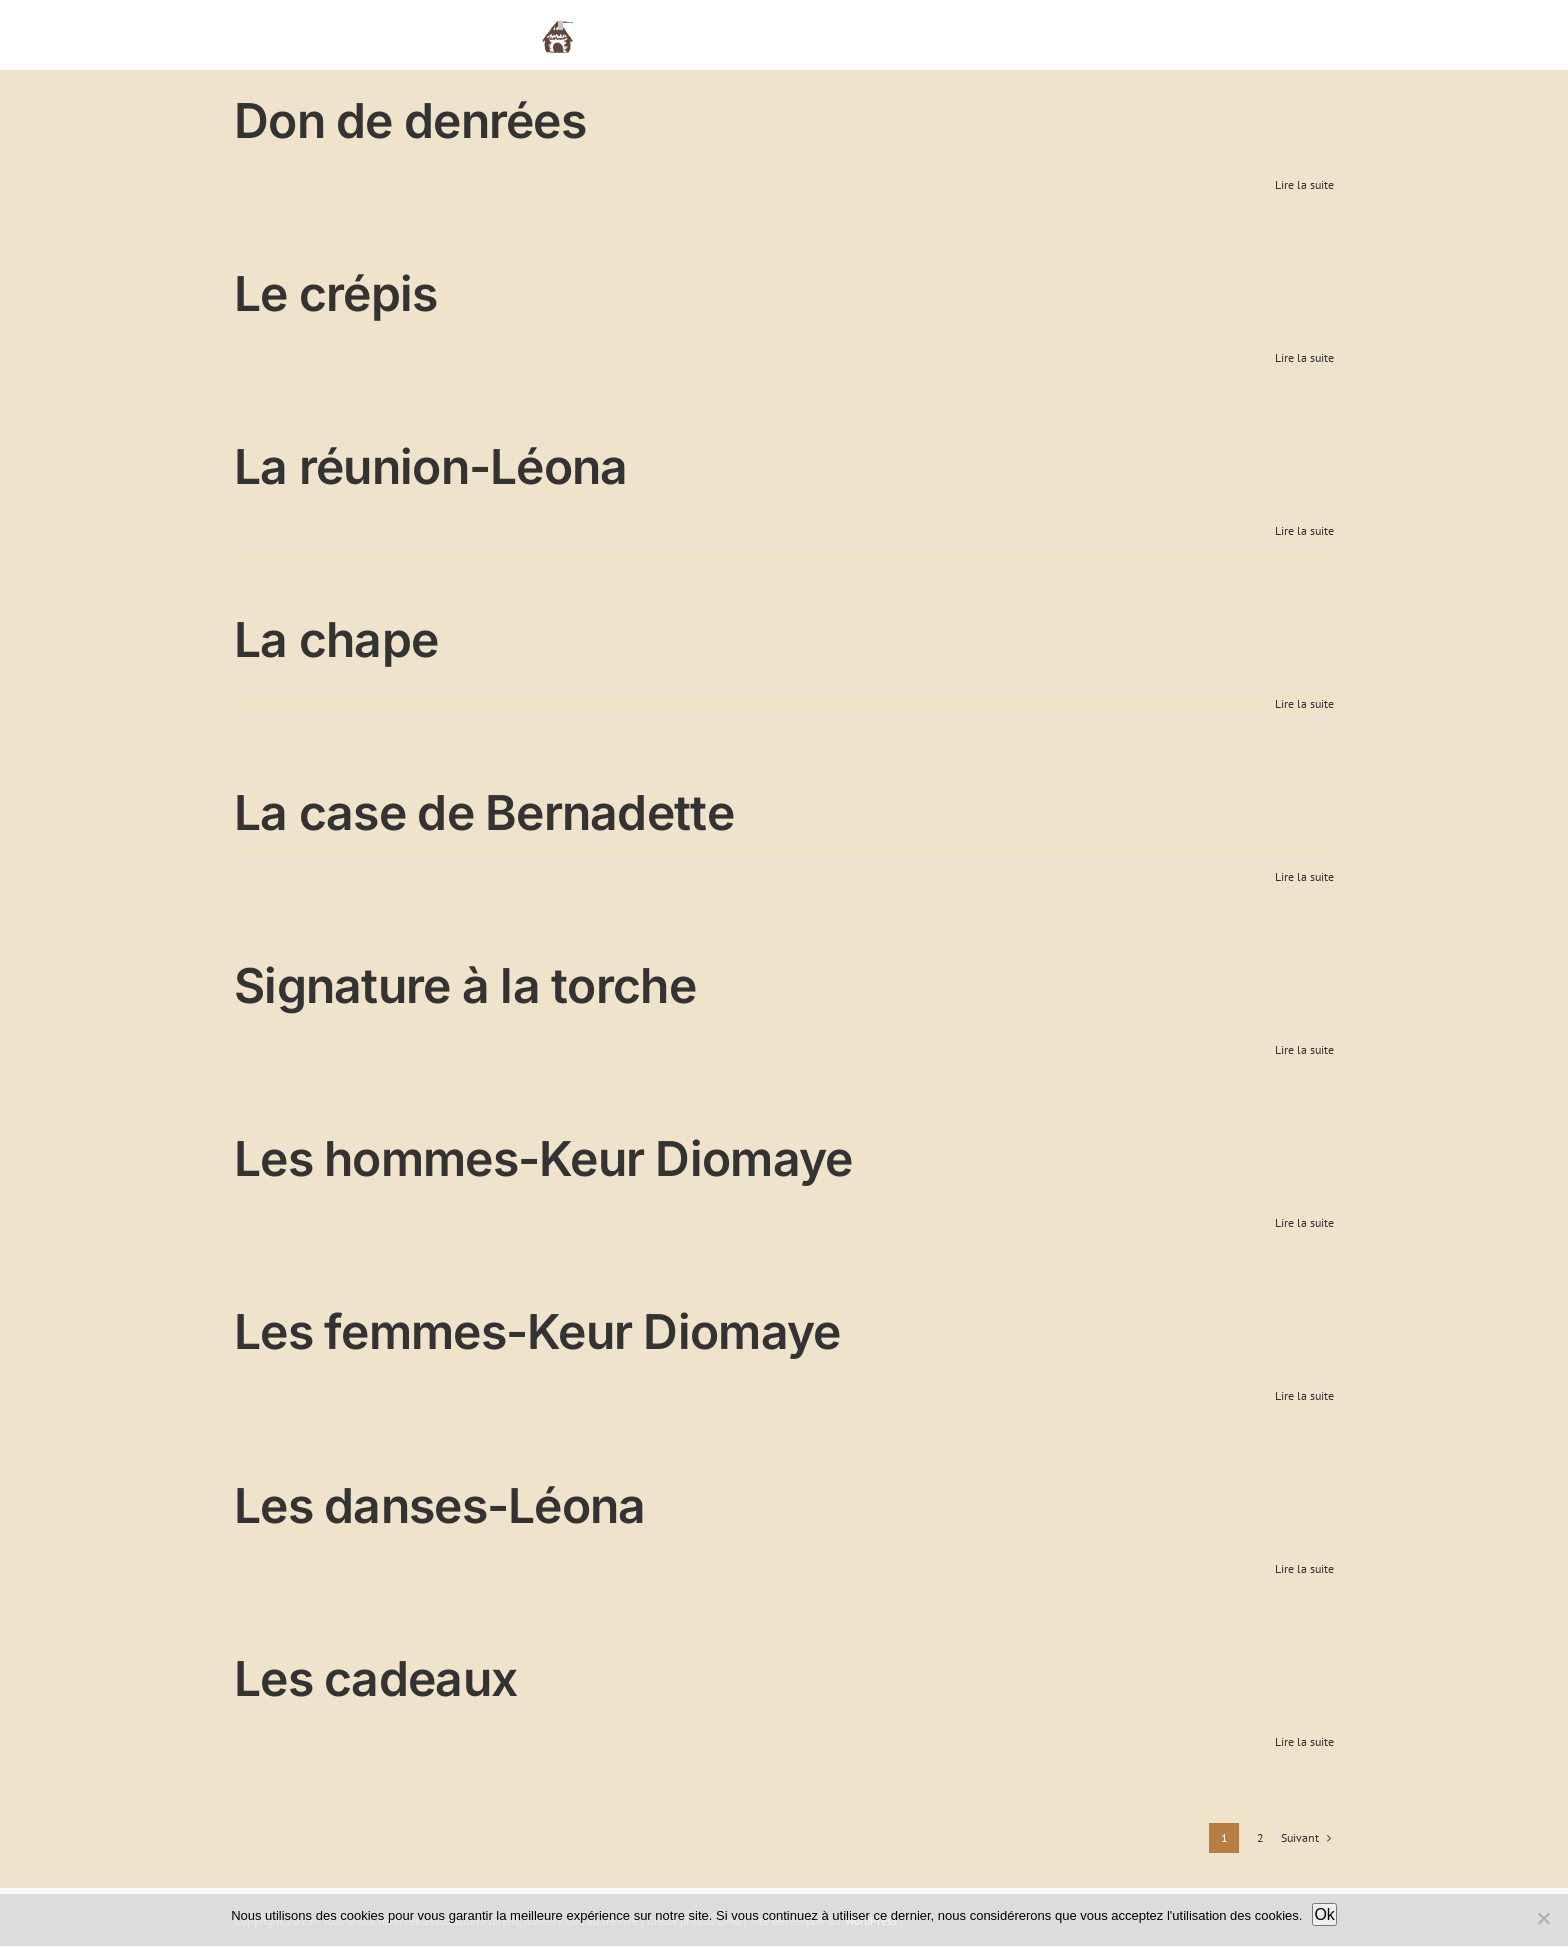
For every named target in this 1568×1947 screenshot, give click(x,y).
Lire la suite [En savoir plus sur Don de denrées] (1304, 184)
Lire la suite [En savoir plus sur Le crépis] (1304, 357)
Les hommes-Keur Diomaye (543, 1158)
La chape (336, 639)
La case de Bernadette (484, 812)
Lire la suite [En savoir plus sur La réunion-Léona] (1304, 530)
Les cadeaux (375, 1678)
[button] (1303, 35)
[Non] (1543, 1918)
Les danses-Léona (439, 1505)
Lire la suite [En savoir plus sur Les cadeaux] (1304, 1741)
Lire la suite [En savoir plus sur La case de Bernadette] (1304, 876)
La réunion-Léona (430, 466)
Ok (1324, 1914)
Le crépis (336, 293)
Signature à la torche (465, 985)
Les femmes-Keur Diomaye (537, 1331)
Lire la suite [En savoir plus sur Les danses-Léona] (1304, 1568)
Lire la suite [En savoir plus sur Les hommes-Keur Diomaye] (1304, 1222)
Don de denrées (410, 120)
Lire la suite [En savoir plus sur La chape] (1304, 703)
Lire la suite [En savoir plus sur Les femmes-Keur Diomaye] (1304, 1395)
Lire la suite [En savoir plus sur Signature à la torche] (1304, 1049)
